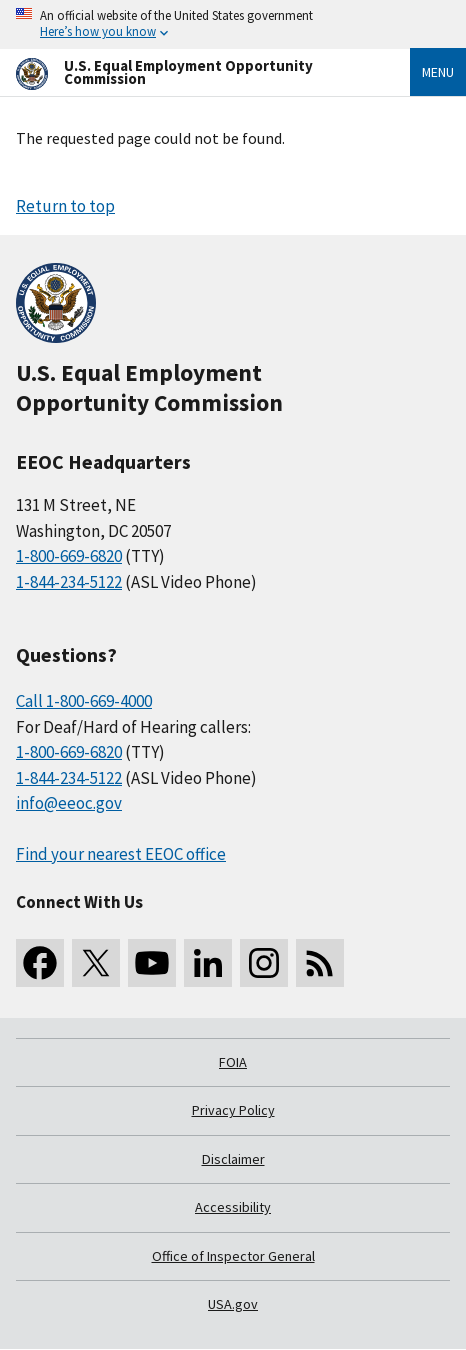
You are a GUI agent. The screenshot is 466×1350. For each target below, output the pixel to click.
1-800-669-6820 (69, 556)
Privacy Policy (233, 1110)
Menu (438, 72)
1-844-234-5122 (69, 582)
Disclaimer (233, 1159)
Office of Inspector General (233, 1256)
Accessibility (233, 1207)
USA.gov (233, 1304)
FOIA (233, 1062)
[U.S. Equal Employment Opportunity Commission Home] (189, 72)
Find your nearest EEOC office (121, 854)
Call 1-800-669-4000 (84, 701)
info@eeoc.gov (69, 803)
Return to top (65, 206)
